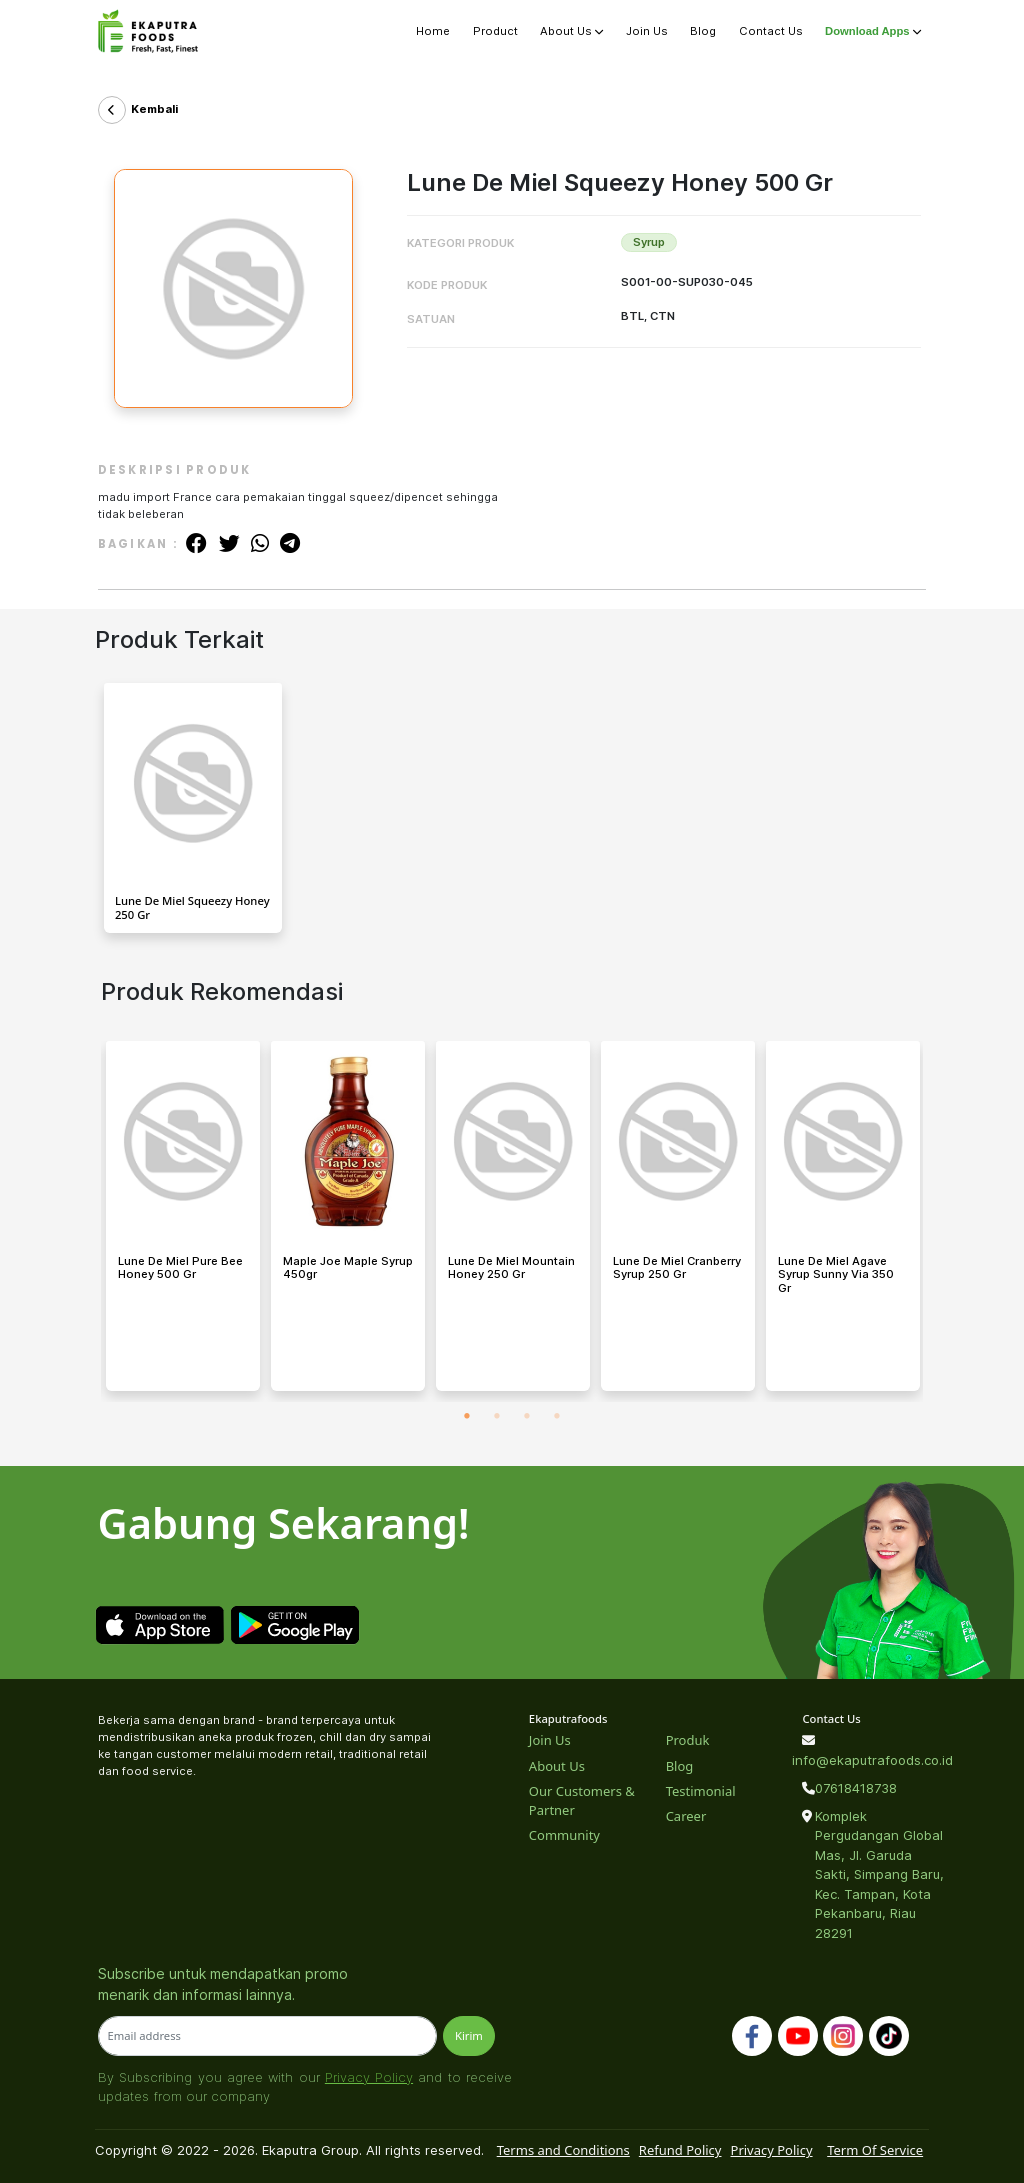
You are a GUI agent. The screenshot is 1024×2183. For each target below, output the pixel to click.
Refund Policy (680, 2150)
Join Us (647, 31)
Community (564, 1835)
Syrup (649, 242)
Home (433, 31)
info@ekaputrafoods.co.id (863, 1760)
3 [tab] (527, 1417)
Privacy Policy (369, 2077)
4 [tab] (557, 1417)
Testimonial (701, 1791)
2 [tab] (497, 1417)
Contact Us (771, 31)
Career (686, 1816)
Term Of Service (875, 2150)
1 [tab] (467, 1417)
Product (495, 31)
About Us (571, 31)
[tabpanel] (183, 1221)
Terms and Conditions (563, 2150)
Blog (703, 31)
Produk (688, 1740)
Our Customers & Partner (582, 1801)
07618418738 (856, 1788)
